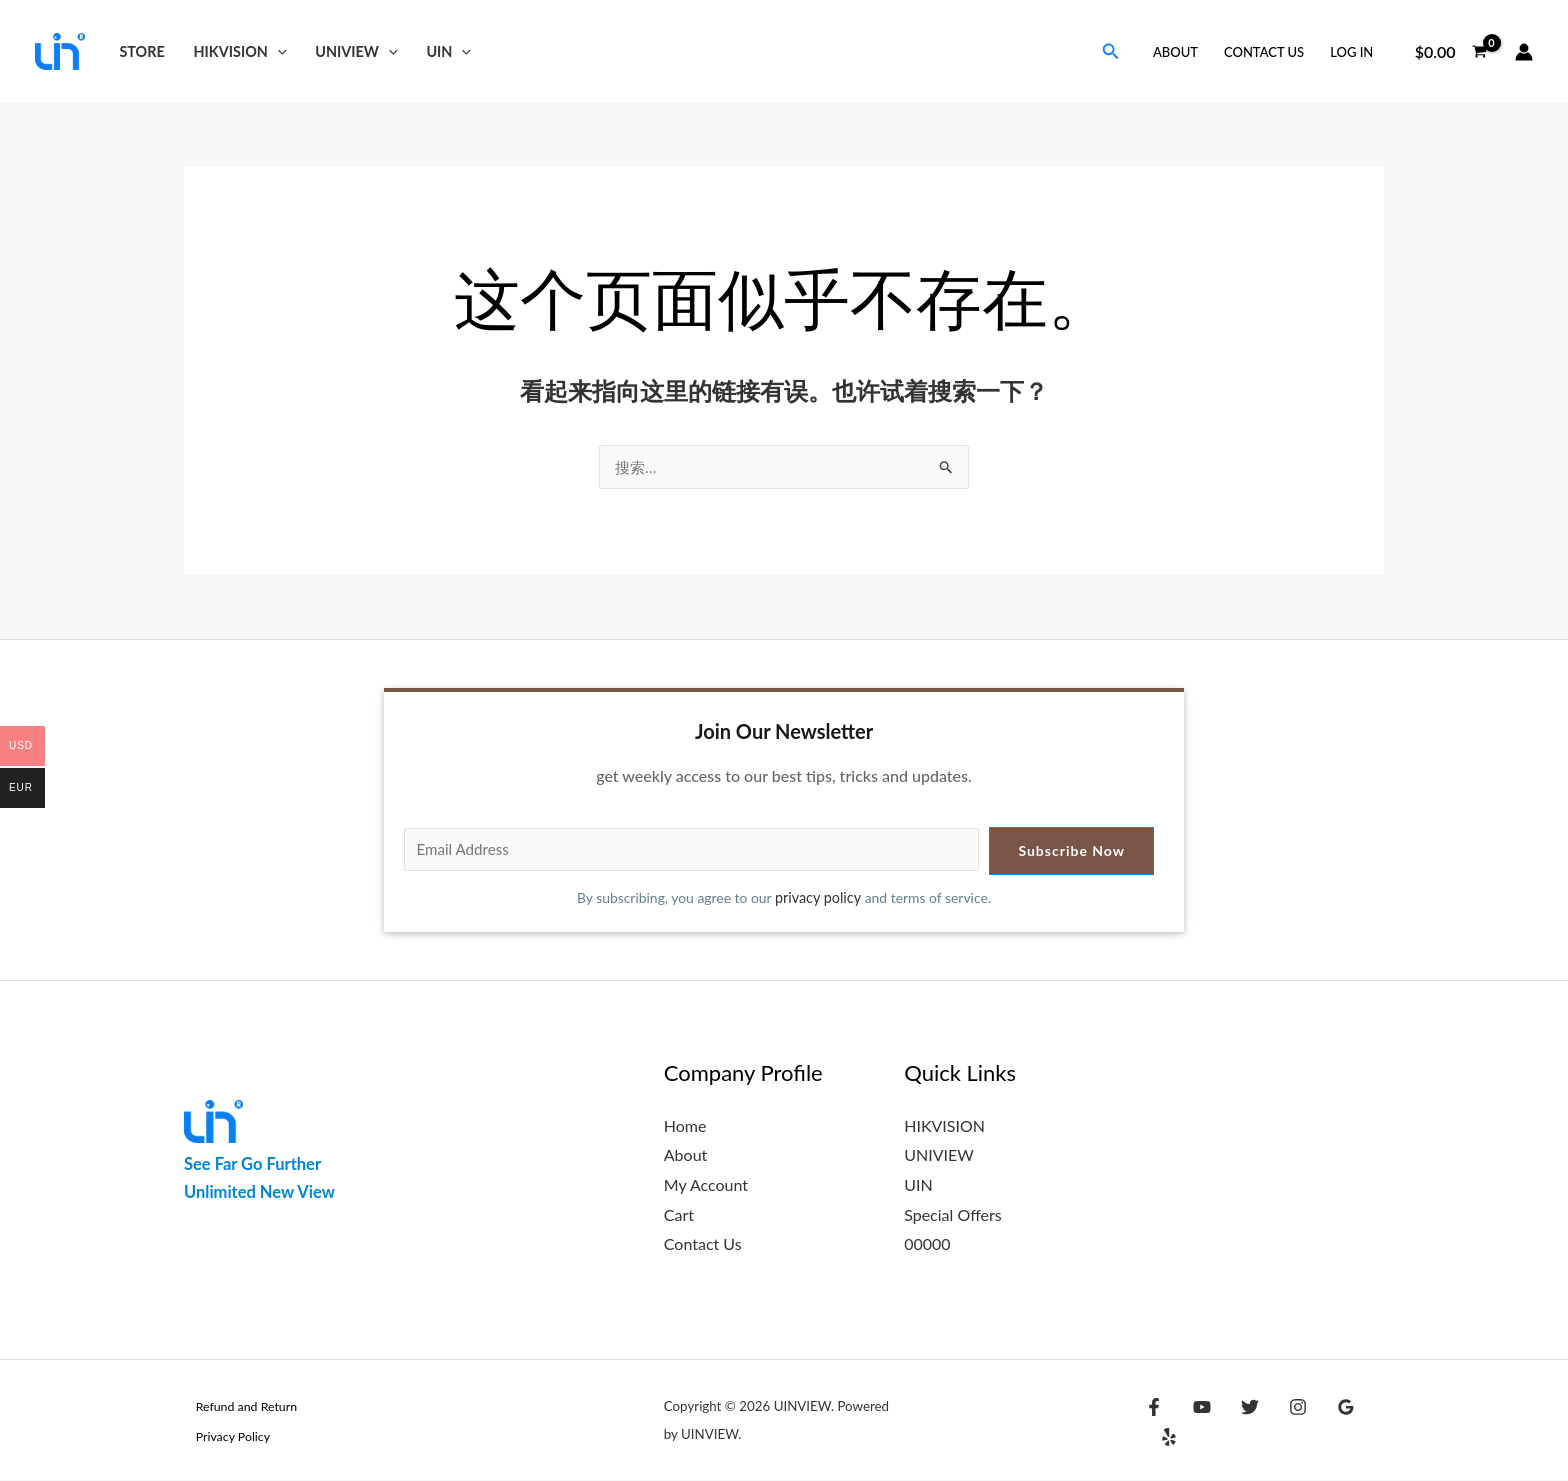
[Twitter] (1240, 1423)
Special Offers (953, 1215)
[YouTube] (1197, 1423)
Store (141, 51)
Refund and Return (237, 1407)
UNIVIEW (356, 51)
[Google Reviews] (1326, 1423)
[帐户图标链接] (1524, 52)
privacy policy (819, 898)
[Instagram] (1283, 1423)
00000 (927, 1244)
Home (685, 1126)
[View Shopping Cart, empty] (1450, 52)
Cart (679, 1215)
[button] (277, 51)
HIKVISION (240, 51)
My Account (706, 1185)
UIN (448, 51)
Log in (1351, 52)
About (1175, 52)
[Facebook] (1154, 1423)
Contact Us (1264, 52)
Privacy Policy (223, 1437)
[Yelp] (1369, 1423)
